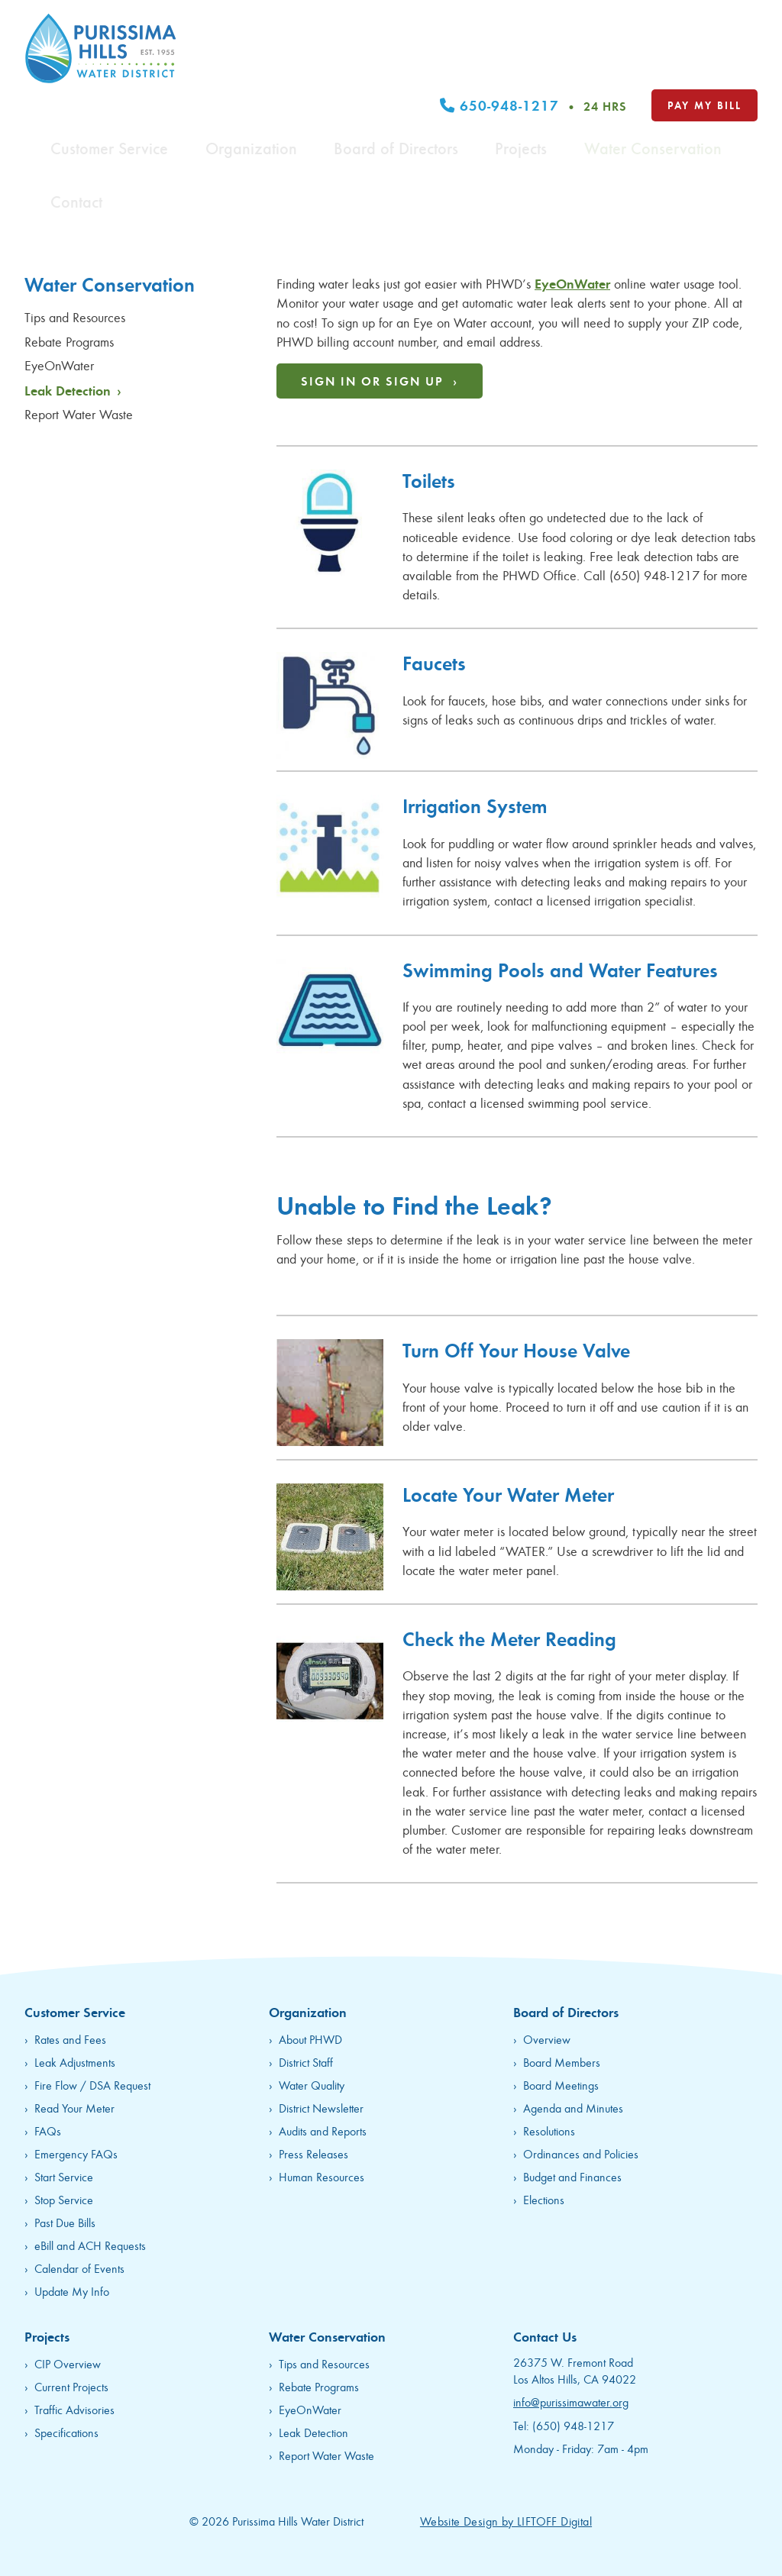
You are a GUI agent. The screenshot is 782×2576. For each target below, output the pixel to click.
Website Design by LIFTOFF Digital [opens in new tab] (506, 2521)
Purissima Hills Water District (100, 48)
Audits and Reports (323, 2130)
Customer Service (256, 69)
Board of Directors (462, 69)
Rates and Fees (70, 2039)
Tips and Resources (76, 317)
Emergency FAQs (76, 2153)
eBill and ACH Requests (90, 2245)
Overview (546, 2039)
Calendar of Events (79, 2268)
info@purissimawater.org (571, 2402)
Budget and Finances (572, 2176)
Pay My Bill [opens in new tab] (704, 32)
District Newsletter (321, 2108)
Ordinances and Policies (580, 2153)
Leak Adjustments (74, 2062)
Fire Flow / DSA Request (92, 2085)
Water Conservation (643, 69)
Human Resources (321, 2176)
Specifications (66, 2432)
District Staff (306, 2062)
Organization (358, 69)
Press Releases (313, 2153)
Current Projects (71, 2386)
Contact (736, 69)
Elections (543, 2199)
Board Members (561, 2062)
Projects (550, 69)
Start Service (63, 2176)
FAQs (47, 2130)
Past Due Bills (64, 2222)
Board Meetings (561, 2085)
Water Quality (311, 2085)
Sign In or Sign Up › (379, 381)
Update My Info (71, 2291)
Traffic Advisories (74, 2409)
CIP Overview (67, 2363)
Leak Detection (72, 389)
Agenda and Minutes (573, 2108)
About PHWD (310, 2039)
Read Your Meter (74, 2108)
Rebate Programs (71, 341)
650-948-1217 (533, 33)
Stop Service (63, 2199)
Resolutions (549, 2130)
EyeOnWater (61, 365)
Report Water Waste (80, 414)
